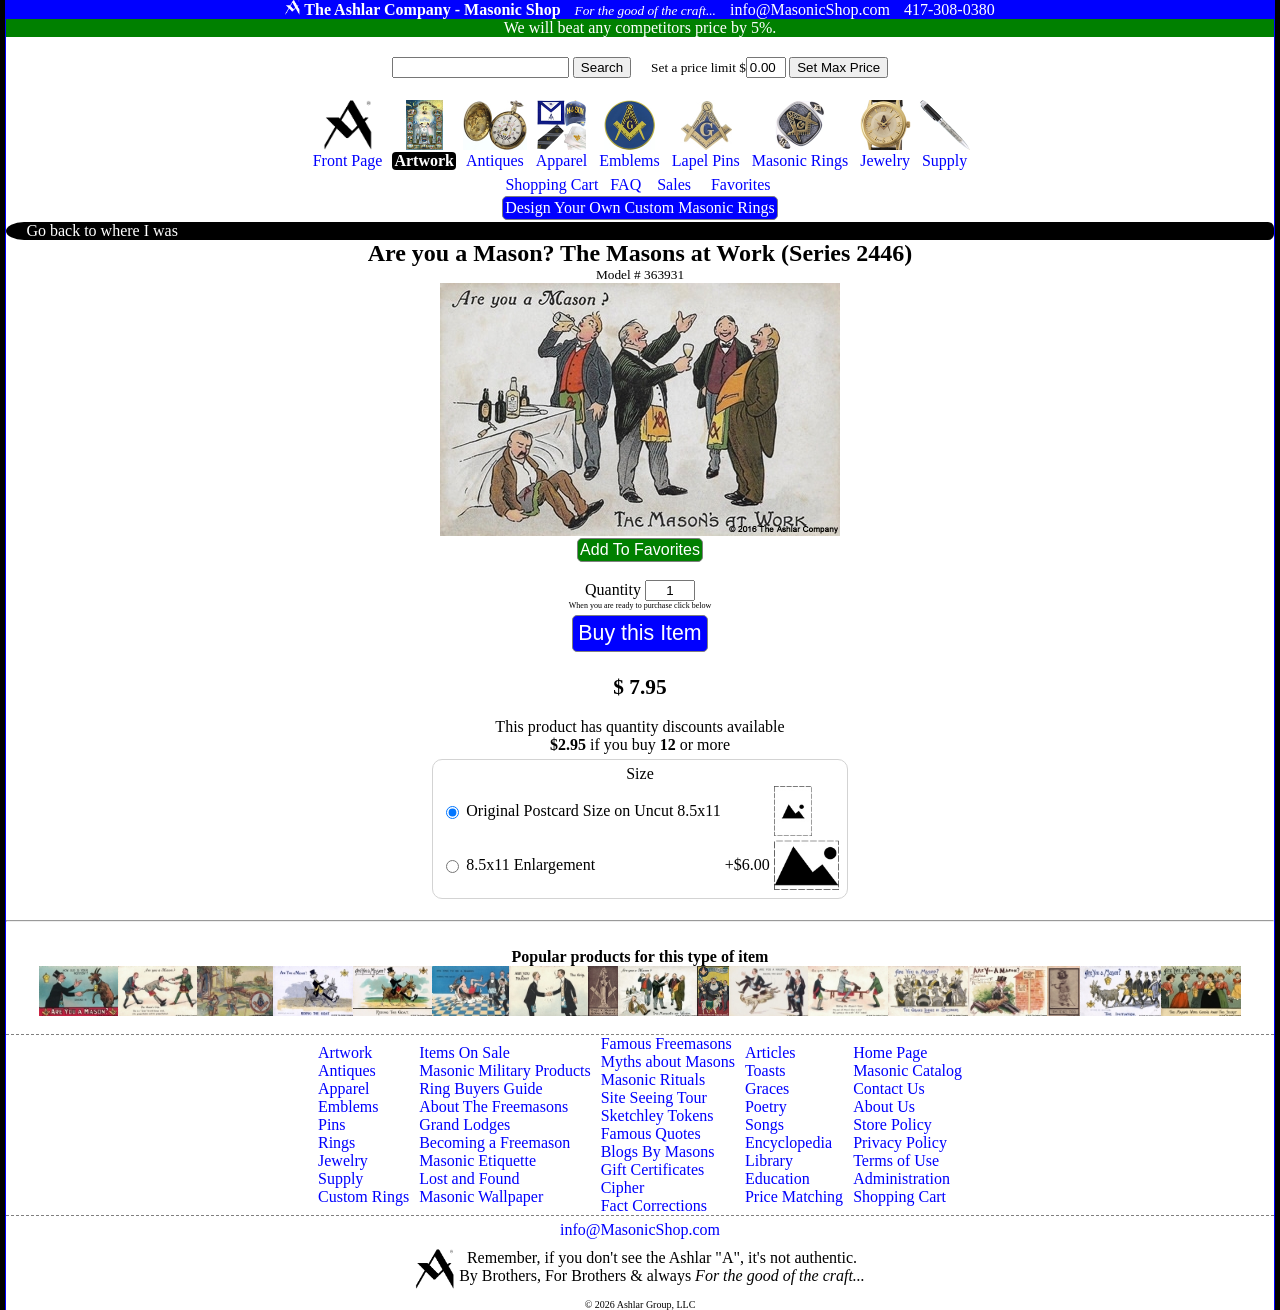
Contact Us (889, 1088)
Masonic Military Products (505, 1070)
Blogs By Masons (658, 1151)
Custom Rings (363, 1196)
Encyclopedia (788, 1142)
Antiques (347, 1070)
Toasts (765, 1070)
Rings (336, 1142)
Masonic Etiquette (477, 1160)
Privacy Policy (900, 1142)
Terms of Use (896, 1160)
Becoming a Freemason (494, 1142)
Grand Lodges (464, 1124)
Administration (901, 1178)
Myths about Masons (668, 1061)
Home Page (890, 1052)
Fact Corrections (654, 1205)
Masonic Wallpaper (481, 1196)
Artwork (345, 1052)
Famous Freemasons (666, 1043)
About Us (884, 1106)
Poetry (766, 1106)
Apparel (344, 1088)
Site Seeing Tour (654, 1097)
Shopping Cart (899, 1196)
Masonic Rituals (653, 1079)
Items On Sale (464, 1052)
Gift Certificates (653, 1169)
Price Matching (794, 1196)
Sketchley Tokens (657, 1115)
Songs (764, 1124)
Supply (340, 1178)
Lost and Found (469, 1178)
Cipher (623, 1187)
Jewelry (343, 1160)
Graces (767, 1088)
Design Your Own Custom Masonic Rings (639, 207)
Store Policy (892, 1124)
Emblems (348, 1106)
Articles (770, 1052)
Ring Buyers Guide (481, 1088)
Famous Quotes (651, 1133)
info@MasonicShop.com (640, 1229)
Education (777, 1178)
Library (769, 1160)
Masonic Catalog (907, 1070)
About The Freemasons (493, 1106)
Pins (332, 1124)
